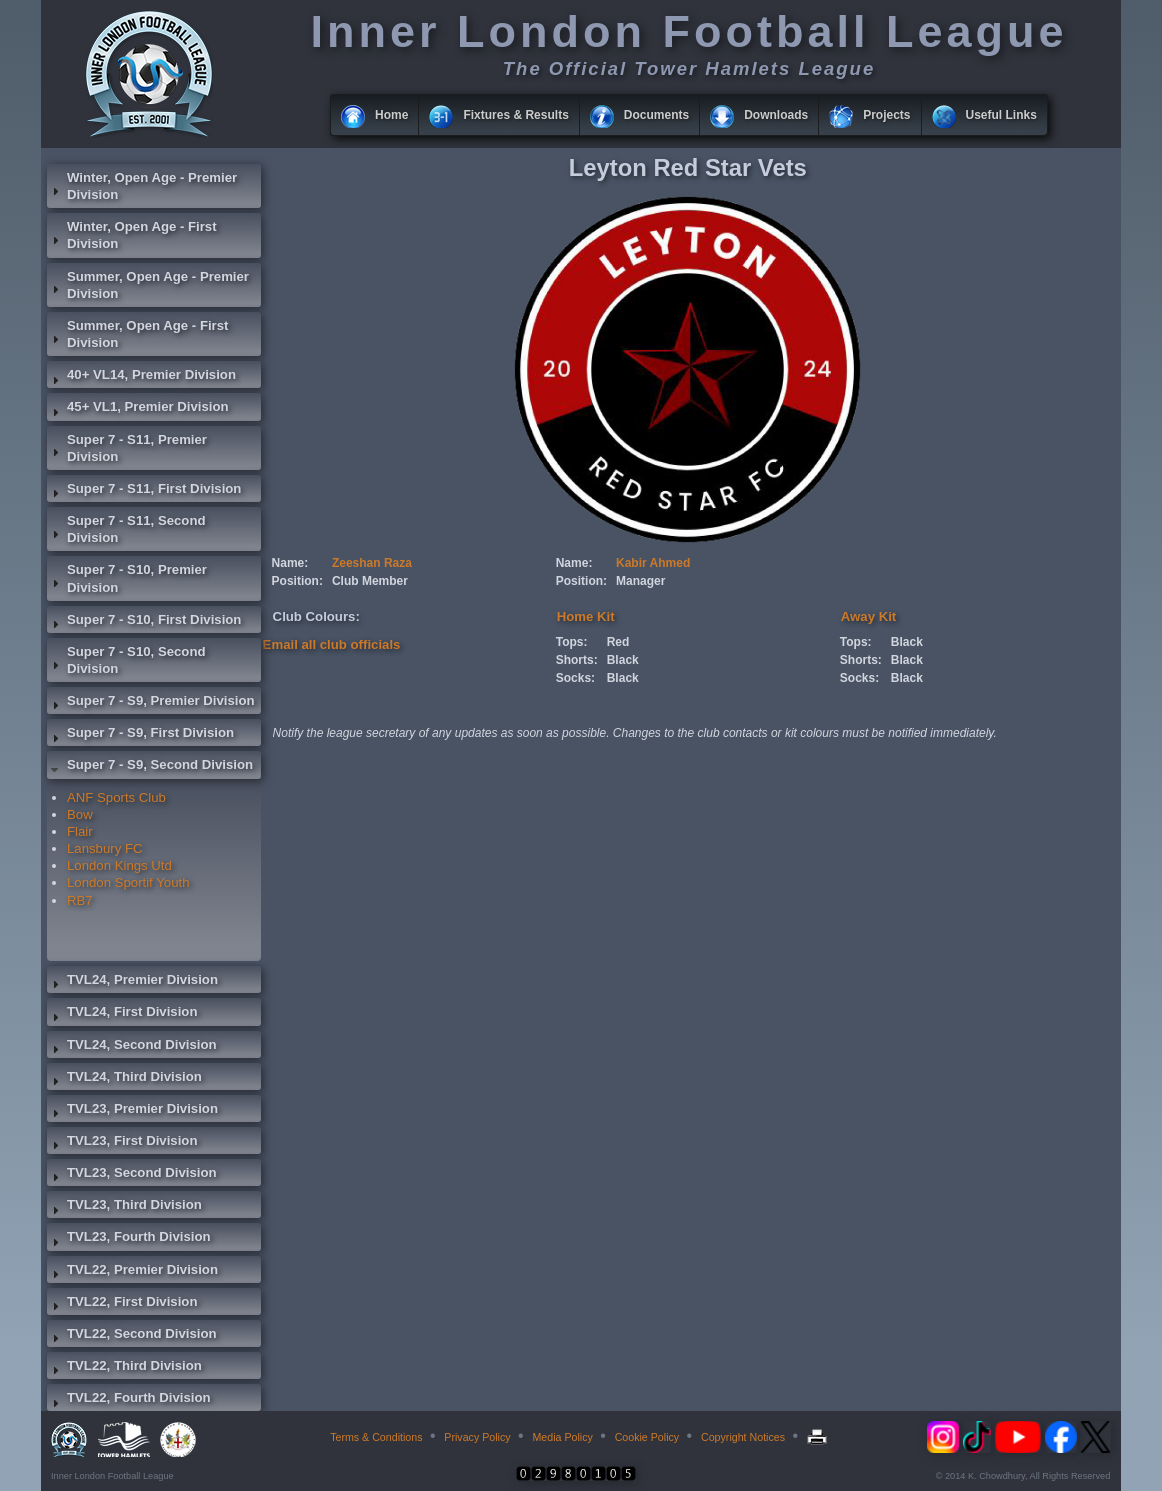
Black (623, 660)
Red (618, 642)
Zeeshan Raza (372, 563)
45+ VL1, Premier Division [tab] (138, 409)
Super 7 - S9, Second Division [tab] (150, 767)
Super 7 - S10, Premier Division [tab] (127, 578)
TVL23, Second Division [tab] (132, 1175)
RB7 (80, 900)
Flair (80, 831)
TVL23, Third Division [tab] (124, 1207)
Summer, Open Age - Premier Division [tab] (148, 285)
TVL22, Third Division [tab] (124, 1368)
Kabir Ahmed (653, 563)
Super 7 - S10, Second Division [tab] (126, 660)
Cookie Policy (647, 1437)
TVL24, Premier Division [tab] (132, 982)
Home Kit (586, 616)
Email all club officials (332, 644)
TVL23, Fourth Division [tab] (129, 1239)
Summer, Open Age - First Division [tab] (137, 334)
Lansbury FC (105, 848)
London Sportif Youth (128, 882)
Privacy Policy (477, 1437)
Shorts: (577, 660)
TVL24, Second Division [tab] (132, 1047)
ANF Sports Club (116, 797)
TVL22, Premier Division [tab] (132, 1272)
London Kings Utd (119, 865)
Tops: (572, 642)
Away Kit (868, 616)
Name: (290, 563)
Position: (297, 581)
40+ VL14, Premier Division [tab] (141, 377)
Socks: (575, 678)
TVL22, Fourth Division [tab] (129, 1400)
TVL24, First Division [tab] (122, 1014)
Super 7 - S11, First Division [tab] (144, 491)
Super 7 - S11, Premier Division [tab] (127, 448)
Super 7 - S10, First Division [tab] (144, 622)
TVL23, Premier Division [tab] (132, 1111)
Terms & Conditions (376, 1437)
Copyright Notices (743, 1437)
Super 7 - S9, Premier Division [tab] (151, 703)
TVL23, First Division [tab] (122, 1143)
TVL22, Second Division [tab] (132, 1336)
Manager (640, 581)
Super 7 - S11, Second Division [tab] (126, 529)
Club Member (370, 581)
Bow (80, 814)
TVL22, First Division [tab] (122, 1304)
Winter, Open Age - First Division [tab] (132, 235)
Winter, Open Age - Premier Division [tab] (142, 186)
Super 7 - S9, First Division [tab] (140, 735)
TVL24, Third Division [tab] (124, 1079)
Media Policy (562, 1437)
